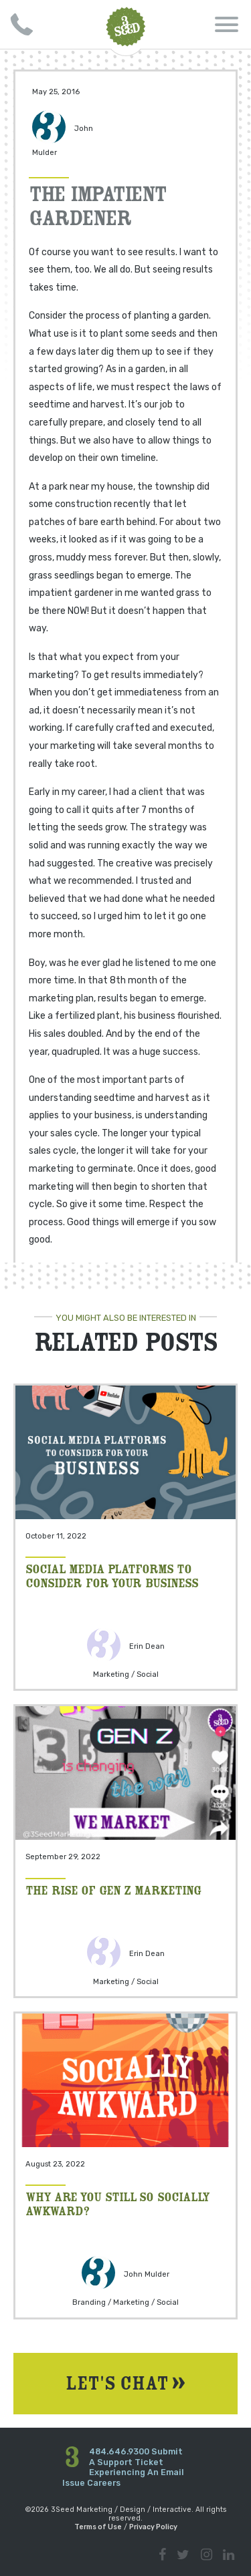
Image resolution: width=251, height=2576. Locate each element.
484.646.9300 (119, 2451)
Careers (103, 2483)
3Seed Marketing (126, 27)
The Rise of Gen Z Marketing (113, 1889)
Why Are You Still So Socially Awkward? (117, 2203)
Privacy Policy (153, 2527)
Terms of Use (98, 2527)
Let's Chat (125, 2383)
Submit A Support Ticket (136, 2456)
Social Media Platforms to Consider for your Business (111, 1575)
